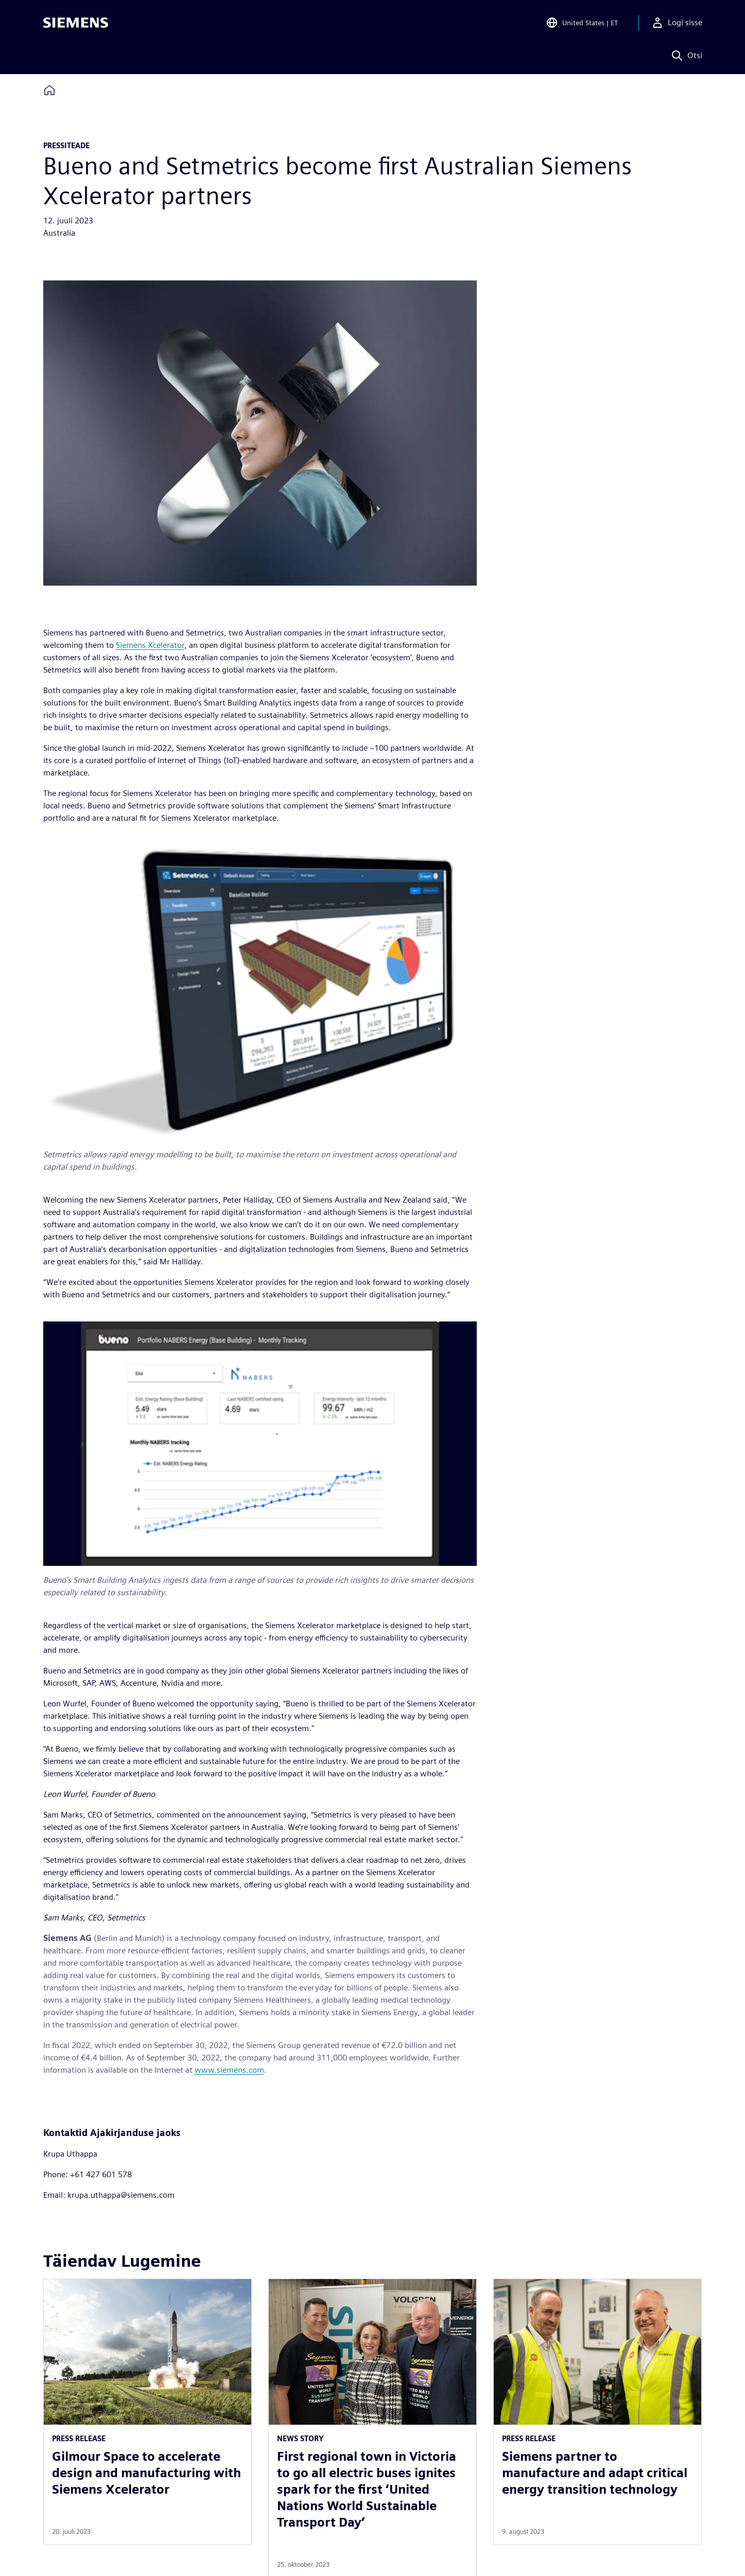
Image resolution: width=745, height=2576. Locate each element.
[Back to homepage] (49, 90)
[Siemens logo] (75, 22)
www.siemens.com (229, 2070)
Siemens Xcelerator (150, 645)
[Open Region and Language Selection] (582, 22)
